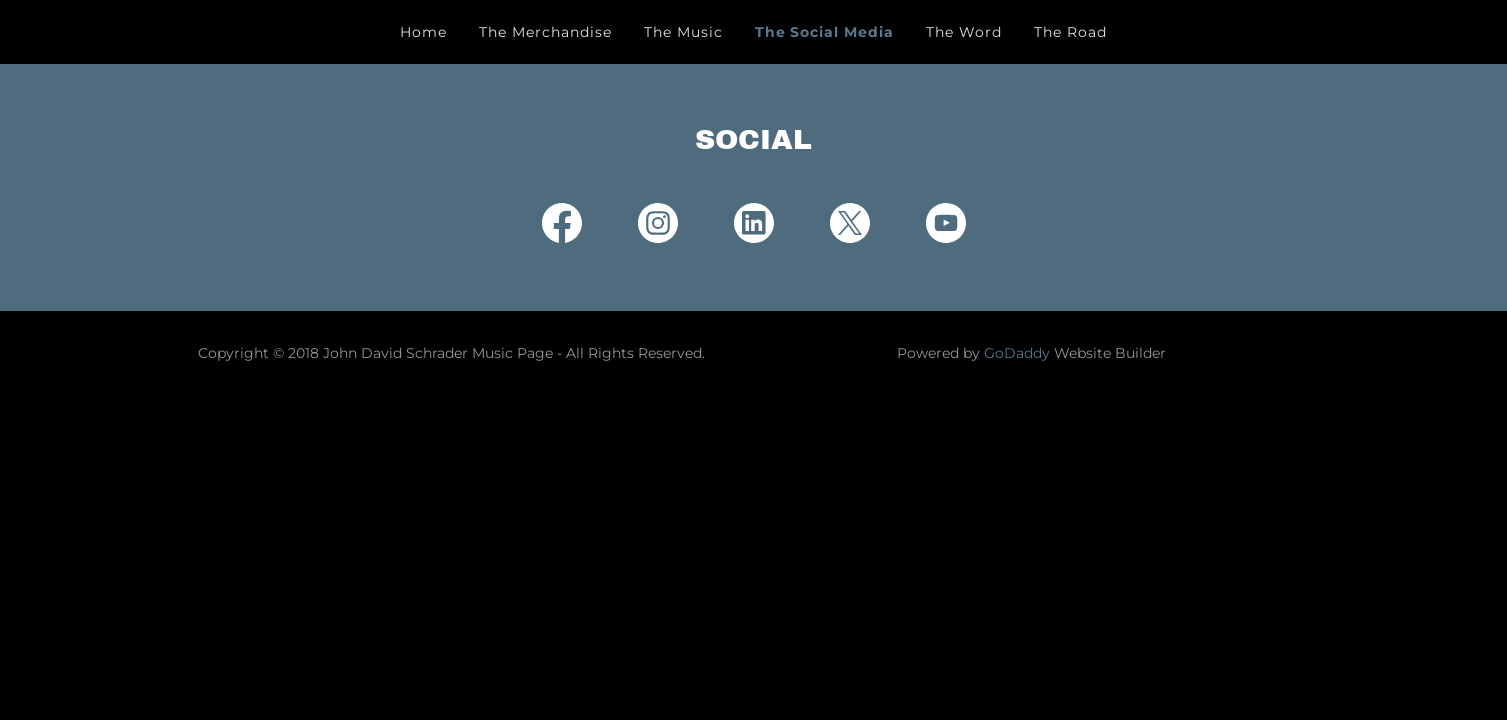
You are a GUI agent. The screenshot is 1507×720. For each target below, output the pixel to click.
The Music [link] (683, 32)
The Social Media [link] (825, 32)
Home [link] (423, 32)
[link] (562, 227)
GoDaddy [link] (1017, 353)
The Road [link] (1070, 32)
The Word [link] (964, 32)
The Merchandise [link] (545, 32)
